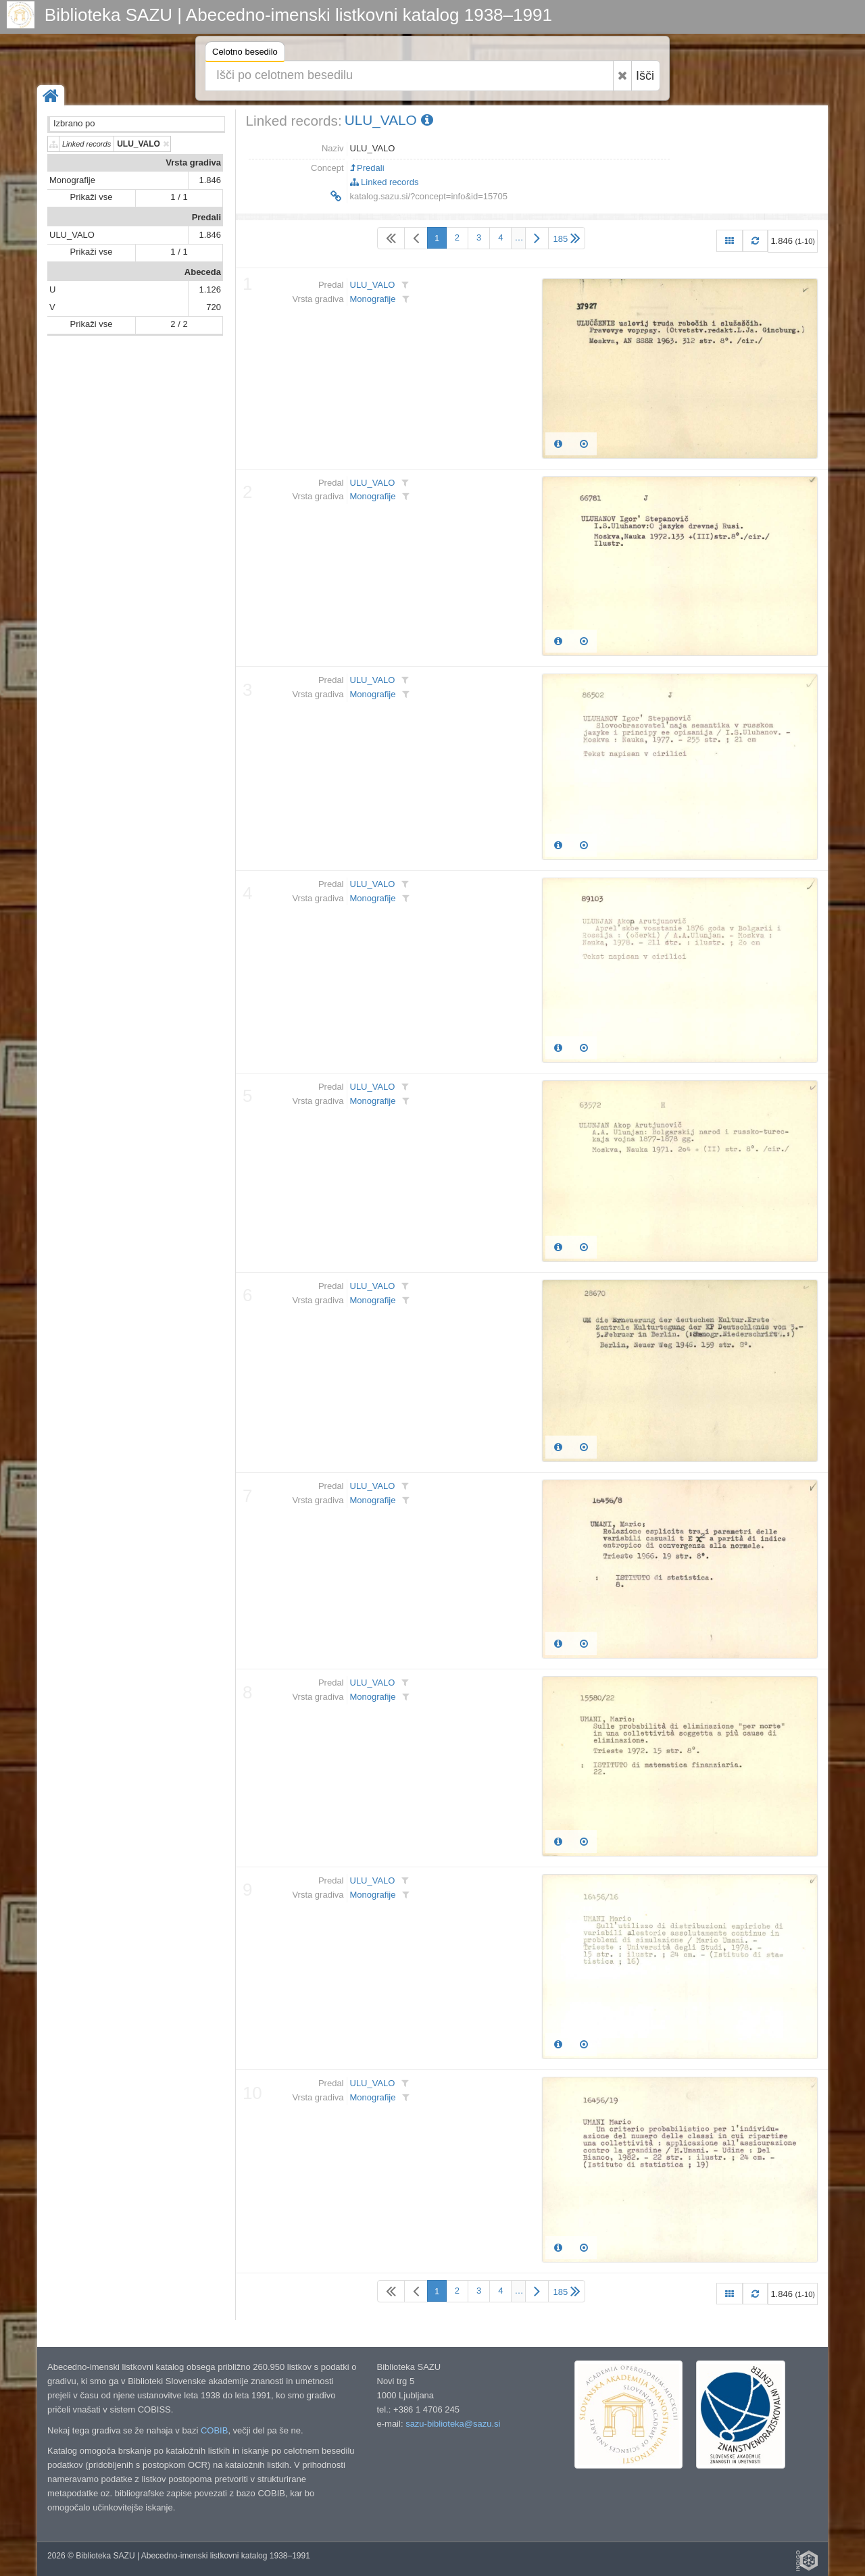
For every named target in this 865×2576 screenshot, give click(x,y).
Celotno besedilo (245, 54)
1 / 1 (178, 197)
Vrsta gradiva (193, 162)
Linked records (384, 182)
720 (213, 307)
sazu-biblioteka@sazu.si (452, 2424)
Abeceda (202, 272)
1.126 (210, 289)
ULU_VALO (72, 235)
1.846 (210, 180)
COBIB (214, 2430)
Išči (645, 75)
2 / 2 (178, 324)
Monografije (72, 180)
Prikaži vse (91, 197)
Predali (206, 217)
